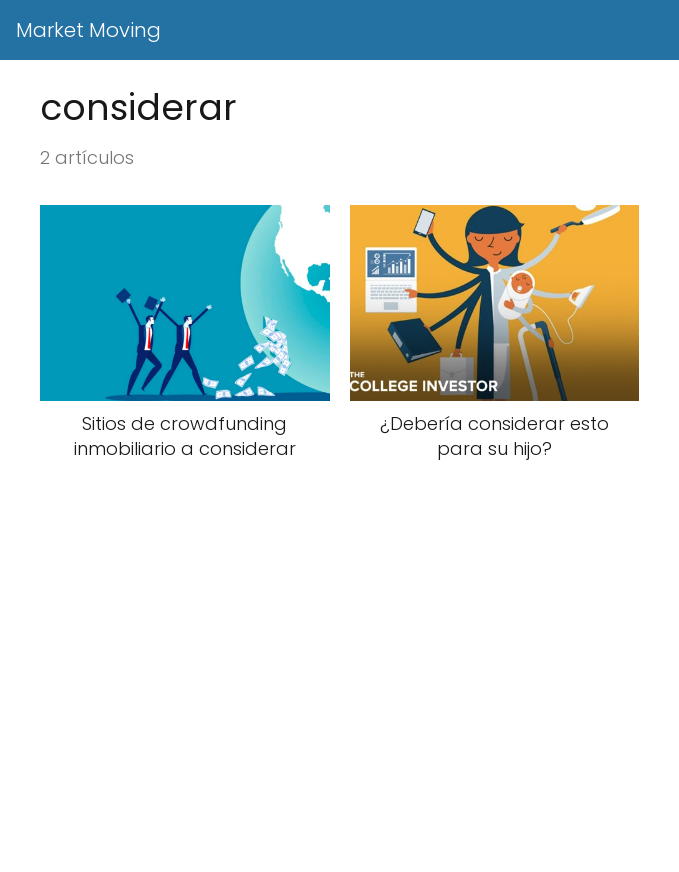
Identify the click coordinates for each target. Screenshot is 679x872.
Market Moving (88, 30)
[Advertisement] (339, 725)
